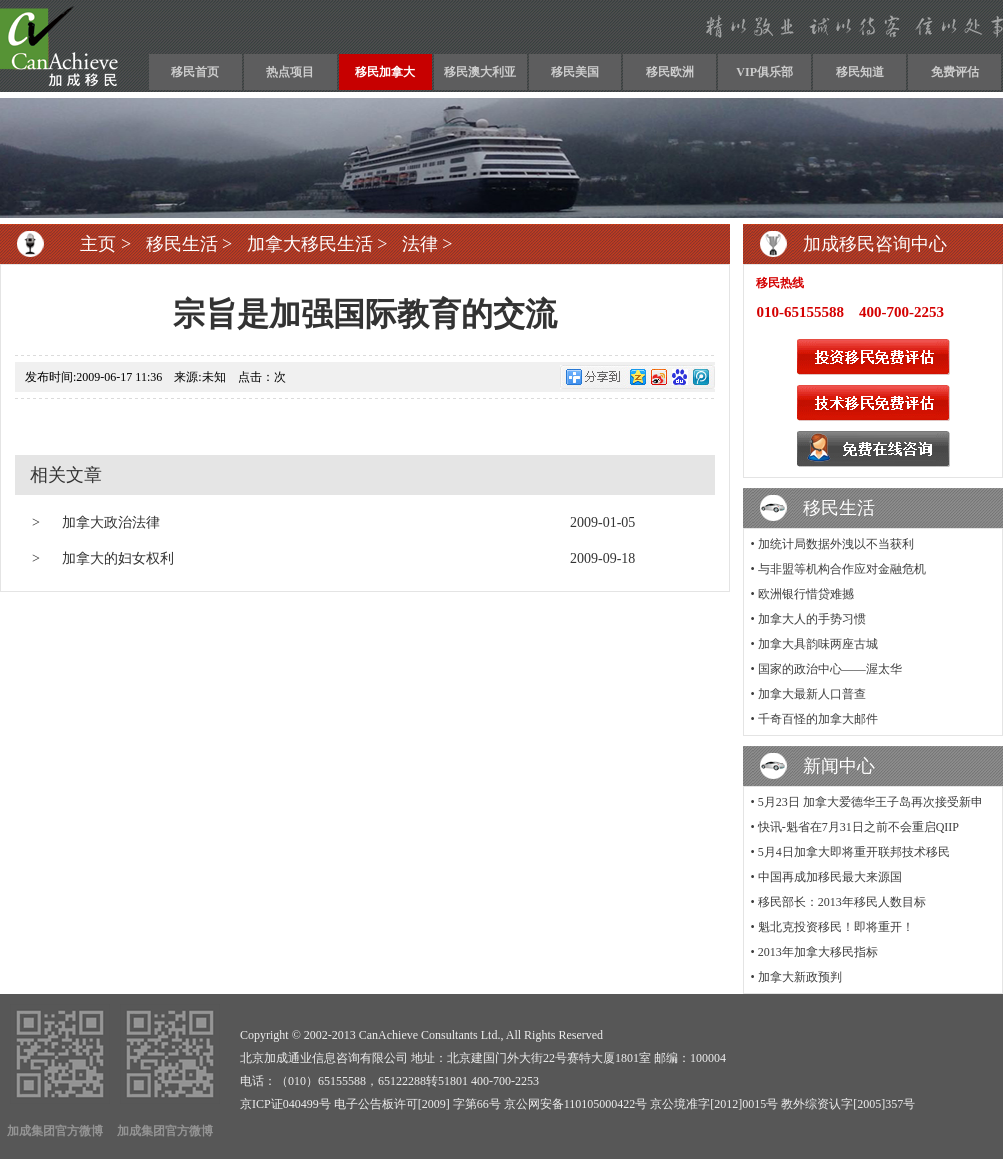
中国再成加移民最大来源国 (830, 877)
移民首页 (195, 72)
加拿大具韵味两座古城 (818, 644)
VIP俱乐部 (764, 72)
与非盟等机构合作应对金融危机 (842, 569)
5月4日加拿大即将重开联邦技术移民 (854, 852)
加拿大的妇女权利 (118, 558)
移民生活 (182, 244)
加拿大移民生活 (310, 244)
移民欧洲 (670, 72)
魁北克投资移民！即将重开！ (836, 927)
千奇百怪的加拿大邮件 (818, 719)
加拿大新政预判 (800, 977)
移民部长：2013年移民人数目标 (842, 902)
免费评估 (955, 72)
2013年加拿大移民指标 (818, 952)
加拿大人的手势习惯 (812, 619)
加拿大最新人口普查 (812, 694)
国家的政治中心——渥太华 (830, 669)
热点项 (284, 72)
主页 (98, 244)
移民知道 (860, 72)
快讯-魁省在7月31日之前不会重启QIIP (858, 827)
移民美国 (575, 72)
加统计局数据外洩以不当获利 (836, 544)
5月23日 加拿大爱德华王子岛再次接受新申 (870, 802)
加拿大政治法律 (111, 522)
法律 (420, 244)
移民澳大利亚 (480, 72)
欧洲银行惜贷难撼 (806, 594)
